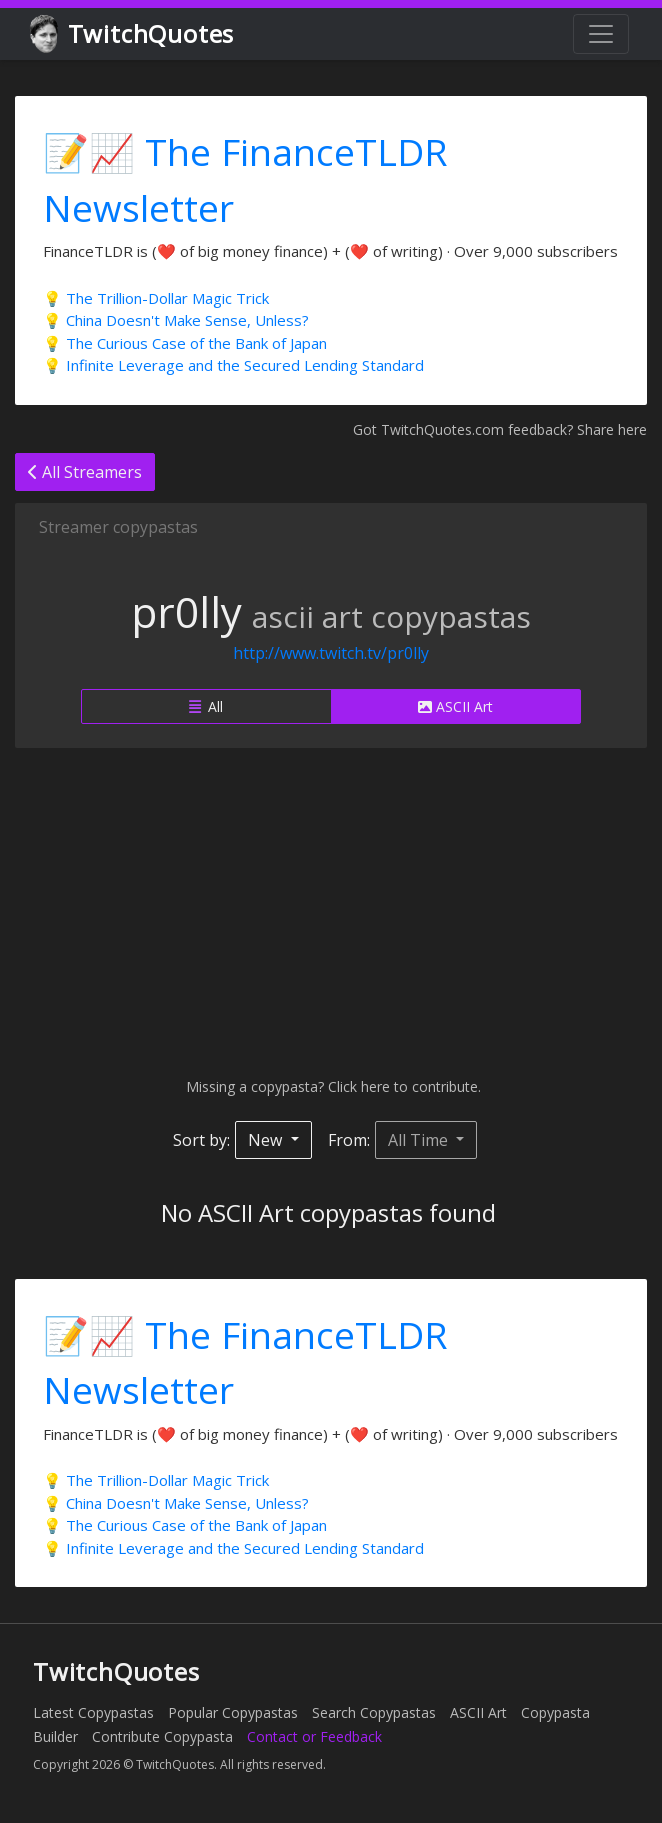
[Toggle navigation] (601, 34)
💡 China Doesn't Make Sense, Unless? (176, 320)
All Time (420, 1140)
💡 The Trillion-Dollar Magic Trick (156, 298)
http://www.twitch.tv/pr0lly (331, 653)
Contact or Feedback (314, 1736)
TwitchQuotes (133, 34)
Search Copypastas (374, 1712)
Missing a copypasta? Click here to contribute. (331, 1086)
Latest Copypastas (93, 1712)
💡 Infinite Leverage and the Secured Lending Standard (233, 365)
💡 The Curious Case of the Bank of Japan (185, 343)
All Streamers (85, 472)
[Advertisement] (331, 912)
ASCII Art (455, 706)
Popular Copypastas (233, 1712)
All (206, 706)
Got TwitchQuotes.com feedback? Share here (500, 429)
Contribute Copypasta (162, 1736)
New (267, 1140)
